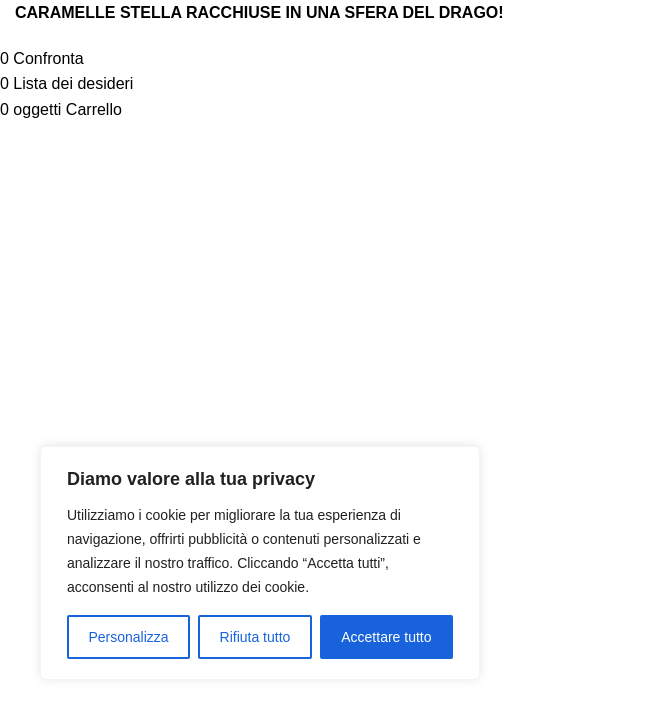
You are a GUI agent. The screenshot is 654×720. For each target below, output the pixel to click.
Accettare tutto (386, 637)
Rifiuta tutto (255, 637)
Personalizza (128, 637)
